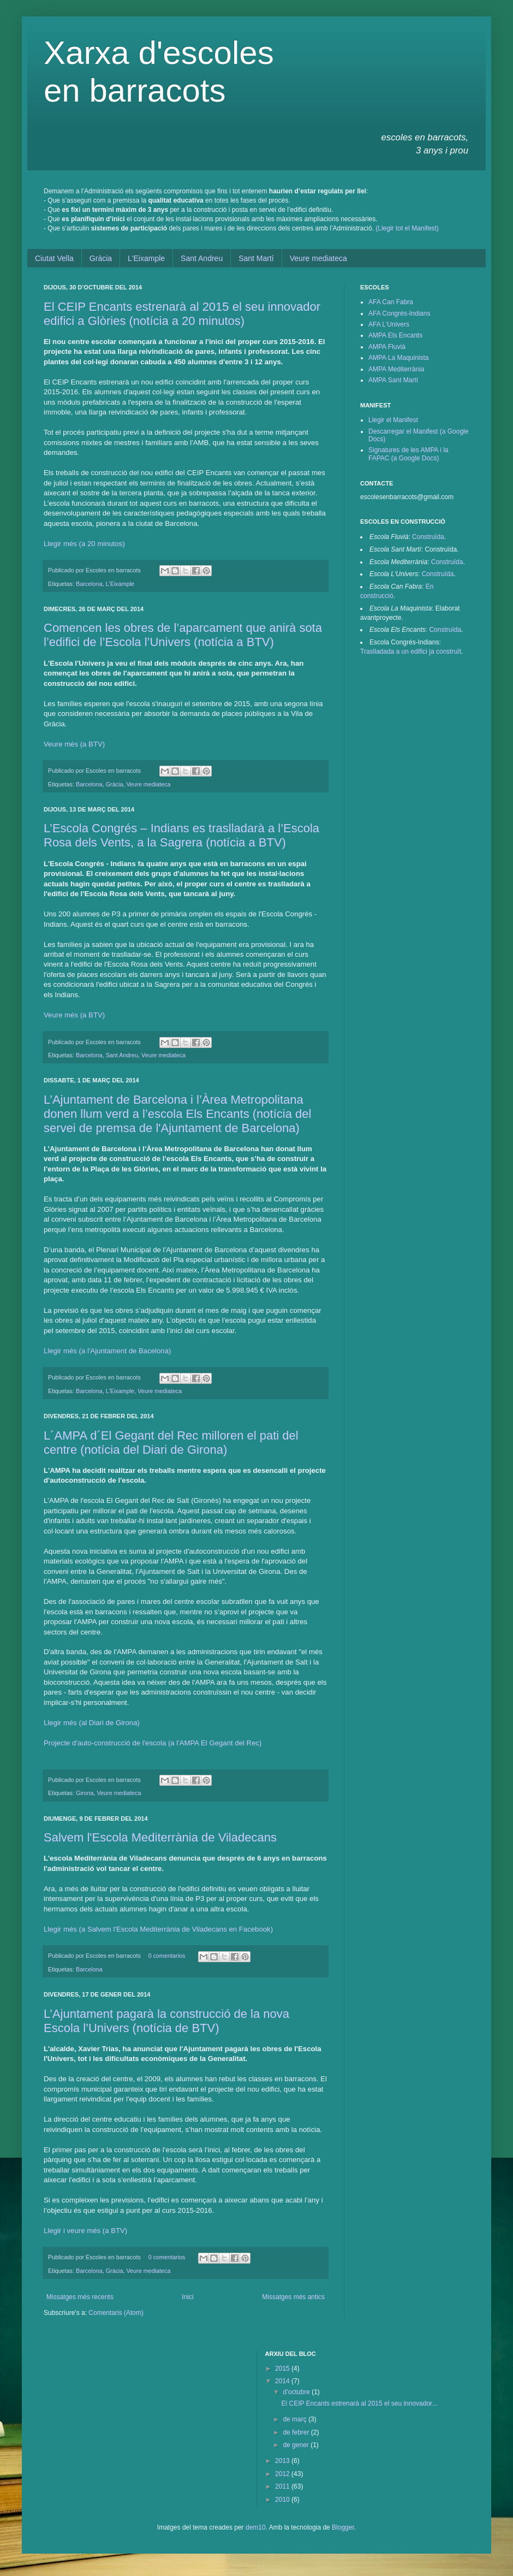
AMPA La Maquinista (398, 358)
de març (295, 2419)
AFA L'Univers (388, 324)
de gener (297, 2445)
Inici (187, 2297)
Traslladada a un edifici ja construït (410, 651)
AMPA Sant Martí (393, 380)
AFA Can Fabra (390, 302)
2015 (283, 2368)
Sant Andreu (202, 258)
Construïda (428, 537)
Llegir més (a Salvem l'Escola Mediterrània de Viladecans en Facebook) (158, 1929)
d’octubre (297, 2392)
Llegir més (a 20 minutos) (84, 544)
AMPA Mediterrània (396, 369)
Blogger (343, 2527)
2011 (283, 2486)
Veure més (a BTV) (74, 744)
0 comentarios (167, 1955)
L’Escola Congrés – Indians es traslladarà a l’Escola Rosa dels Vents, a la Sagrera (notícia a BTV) (181, 835)
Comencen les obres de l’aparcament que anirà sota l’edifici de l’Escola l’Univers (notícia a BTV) (183, 635)
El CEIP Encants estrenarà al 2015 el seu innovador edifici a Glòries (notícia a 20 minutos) (182, 314)
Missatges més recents (80, 2297)
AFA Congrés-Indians (399, 313)
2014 (283, 2381)
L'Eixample (146, 258)
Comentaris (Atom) (116, 2313)
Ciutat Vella (54, 258)
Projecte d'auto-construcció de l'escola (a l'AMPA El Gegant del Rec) (152, 1743)
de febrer (297, 2432)
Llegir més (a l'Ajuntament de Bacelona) (107, 1351)
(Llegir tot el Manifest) (406, 228)
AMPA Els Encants (395, 335)
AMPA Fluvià (386, 347)
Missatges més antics (293, 2297)
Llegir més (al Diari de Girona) (92, 1723)
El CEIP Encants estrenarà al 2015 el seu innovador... (359, 2403)
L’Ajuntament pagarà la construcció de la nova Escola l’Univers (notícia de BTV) (166, 2021)
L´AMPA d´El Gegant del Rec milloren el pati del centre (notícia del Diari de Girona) (171, 1442)
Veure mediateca (318, 258)
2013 (283, 2461)
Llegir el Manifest (393, 420)
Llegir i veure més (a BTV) (85, 2230)
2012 (283, 2474)
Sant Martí (256, 258)
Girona (84, 1793)
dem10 (256, 2527)
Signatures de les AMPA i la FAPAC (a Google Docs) (408, 453)
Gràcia (101, 258)
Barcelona (89, 584)
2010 (283, 2499)
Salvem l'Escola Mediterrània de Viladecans (160, 1837)
